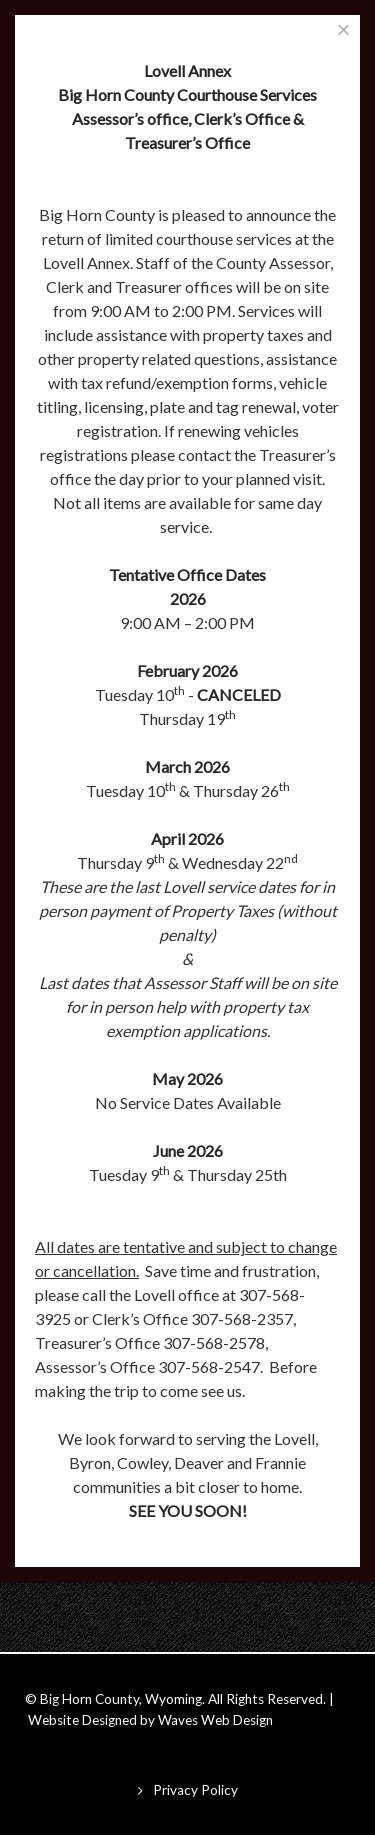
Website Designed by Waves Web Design (150, 1720)
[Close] (343, 29)
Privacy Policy (195, 1790)
